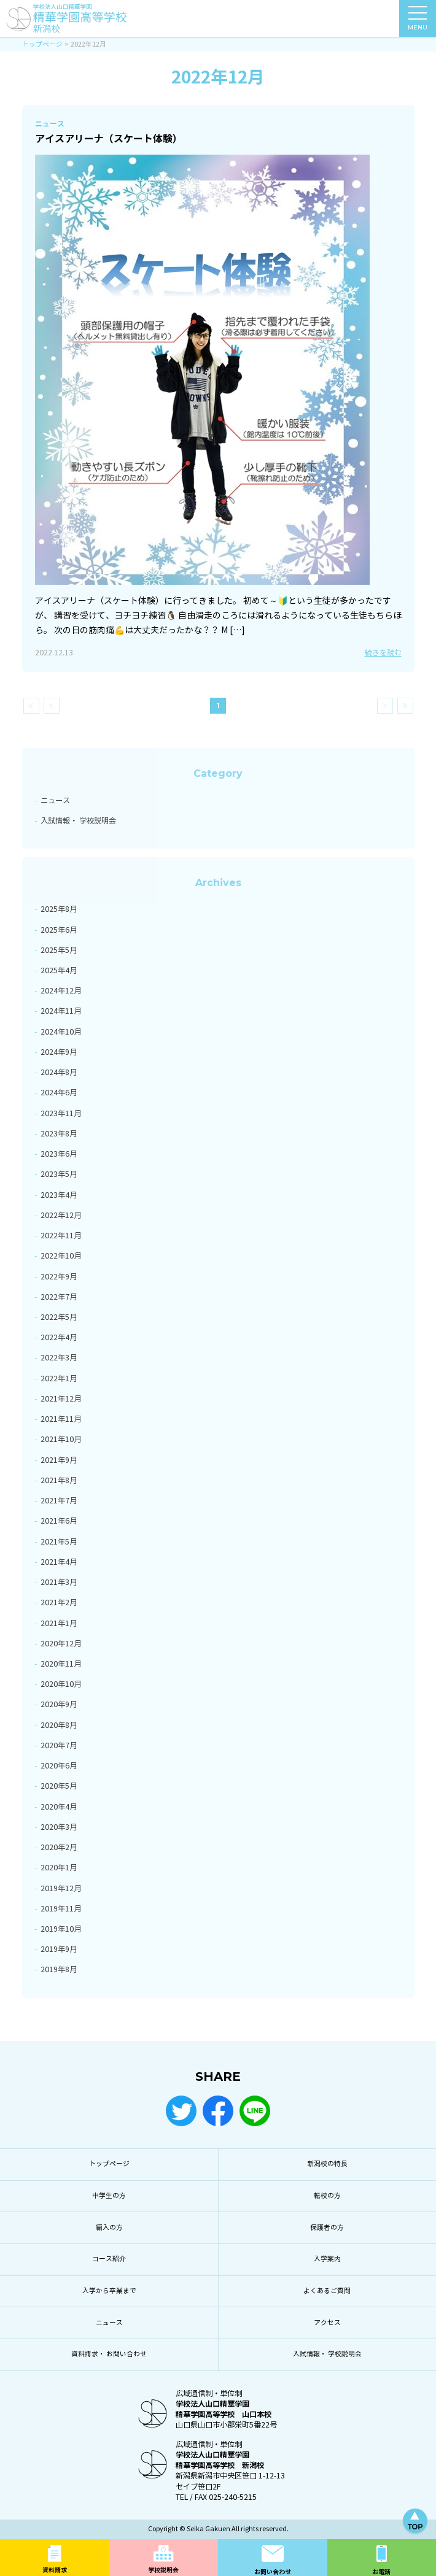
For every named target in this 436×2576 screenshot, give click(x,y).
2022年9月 (59, 1276)
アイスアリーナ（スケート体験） (108, 139)
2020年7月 (59, 1745)
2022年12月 (61, 1215)
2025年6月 (59, 930)
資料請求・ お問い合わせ (109, 2354)
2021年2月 (59, 1602)
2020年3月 (59, 1827)
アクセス (327, 2323)
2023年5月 (59, 1174)
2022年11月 (61, 1235)
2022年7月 (59, 1296)
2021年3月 (59, 1582)
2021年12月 (61, 1398)
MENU (417, 21)
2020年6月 (59, 1765)
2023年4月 (59, 1195)
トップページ (109, 2164)
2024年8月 (59, 1072)
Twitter (181, 2111)
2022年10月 (61, 1255)
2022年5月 (59, 1317)
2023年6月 (59, 1154)
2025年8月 (59, 909)
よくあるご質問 (327, 2291)
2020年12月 (61, 1643)
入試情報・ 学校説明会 (78, 820)
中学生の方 (109, 2196)
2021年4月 (59, 1562)
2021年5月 (59, 1541)
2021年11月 (61, 1419)
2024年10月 (61, 1031)
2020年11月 (61, 1663)
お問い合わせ (272, 2572)
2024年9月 (59, 1052)
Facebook (218, 2111)
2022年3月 (59, 1357)
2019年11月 (61, 1908)
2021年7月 (59, 1500)
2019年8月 (59, 1969)
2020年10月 (61, 1684)
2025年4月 (59, 970)
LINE (254, 2111)
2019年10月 (61, 1929)
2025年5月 (59, 950)
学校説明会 (163, 2570)
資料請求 (54, 2570)
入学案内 (327, 2259)
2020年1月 (59, 1867)
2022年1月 (59, 1378)
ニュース (55, 800)
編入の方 (109, 2228)
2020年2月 (59, 1847)
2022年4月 (59, 1337)
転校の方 (327, 2196)
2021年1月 (59, 1623)
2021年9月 (59, 1460)
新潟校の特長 (327, 2164)
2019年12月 (61, 1888)
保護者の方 (327, 2228)
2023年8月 (59, 1133)
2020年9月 (59, 1704)
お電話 (381, 2572)
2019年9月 (59, 1949)
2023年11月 (61, 1113)
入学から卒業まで (109, 2291)
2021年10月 (61, 1439)
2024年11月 (61, 1011)
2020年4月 (59, 1806)
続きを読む (383, 652)
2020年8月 (59, 1725)
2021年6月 (59, 1520)
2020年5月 (59, 1786)
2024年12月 (61, 990)
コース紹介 (109, 2259)
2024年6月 (59, 1092)
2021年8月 (59, 1480)
